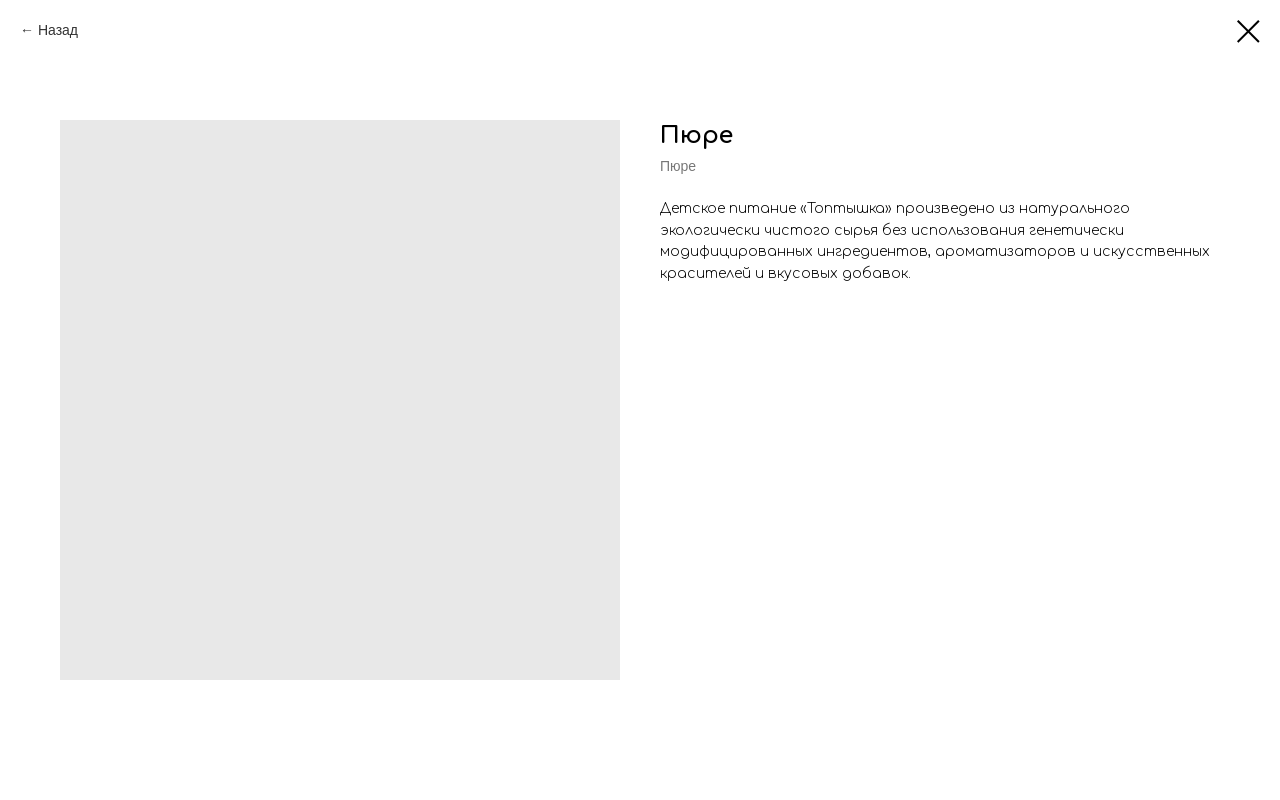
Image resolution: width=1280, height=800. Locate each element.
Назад (58, 30)
